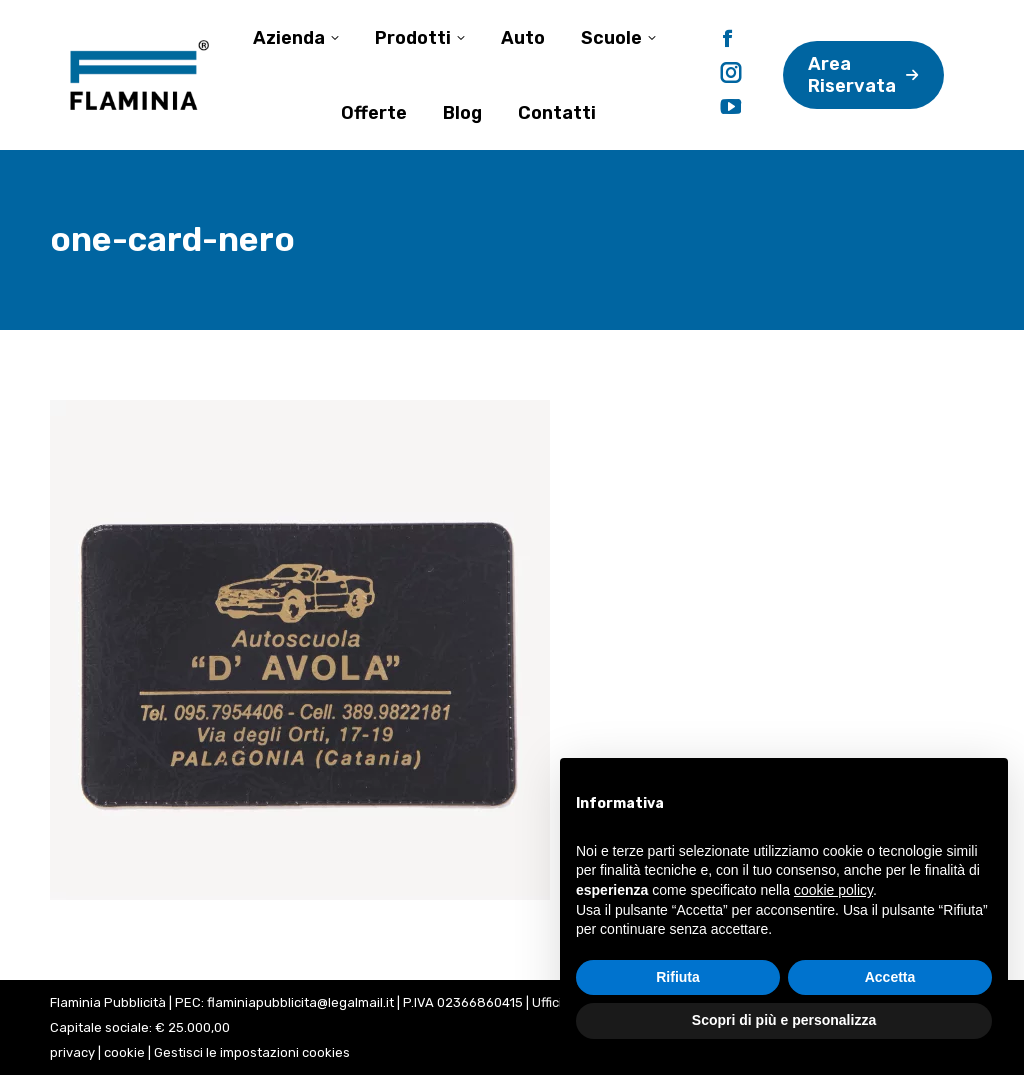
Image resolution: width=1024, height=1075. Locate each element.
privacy (72, 1052)
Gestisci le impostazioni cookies (252, 1052)
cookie (124, 1052)
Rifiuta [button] (678, 977)
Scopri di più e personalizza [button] (784, 1020)
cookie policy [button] (833, 890)
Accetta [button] (890, 977)
